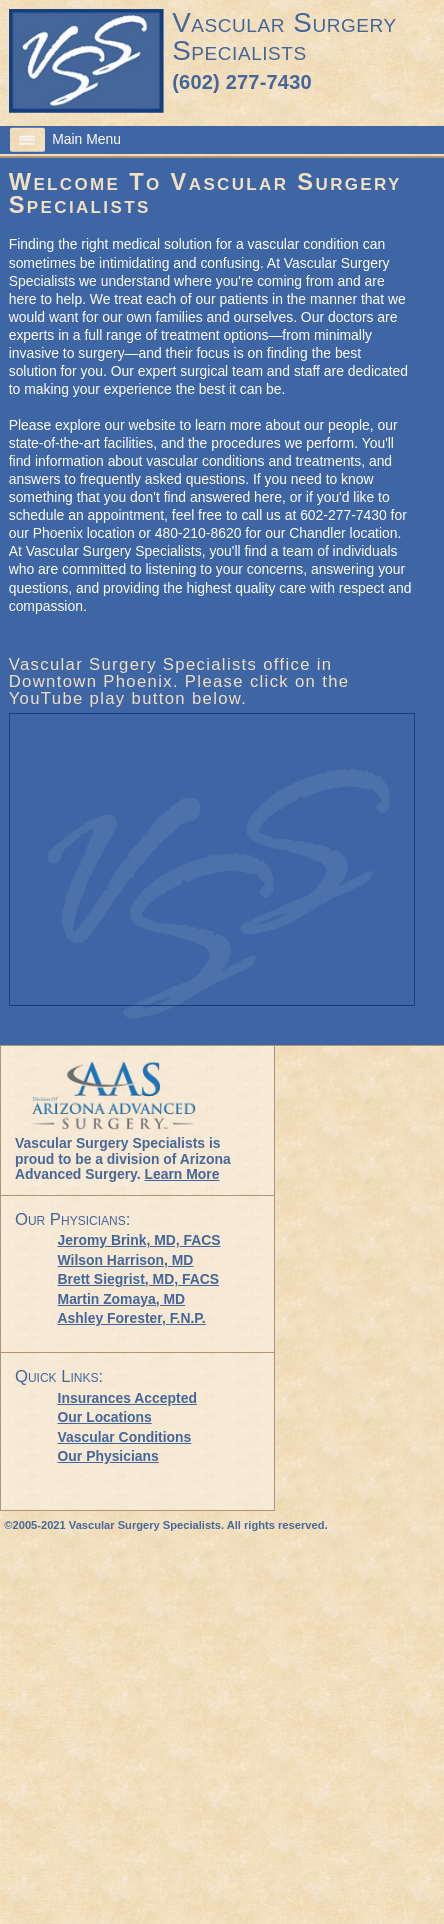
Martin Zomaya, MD (122, 1299)
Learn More (181, 1174)
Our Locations (105, 1417)
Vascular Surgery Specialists (284, 36)
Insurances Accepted (127, 1398)
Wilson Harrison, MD (126, 1260)
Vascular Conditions (125, 1437)
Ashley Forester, (132, 1318)
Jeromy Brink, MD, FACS (139, 1240)
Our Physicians (108, 1456)
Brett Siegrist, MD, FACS (139, 1279)
